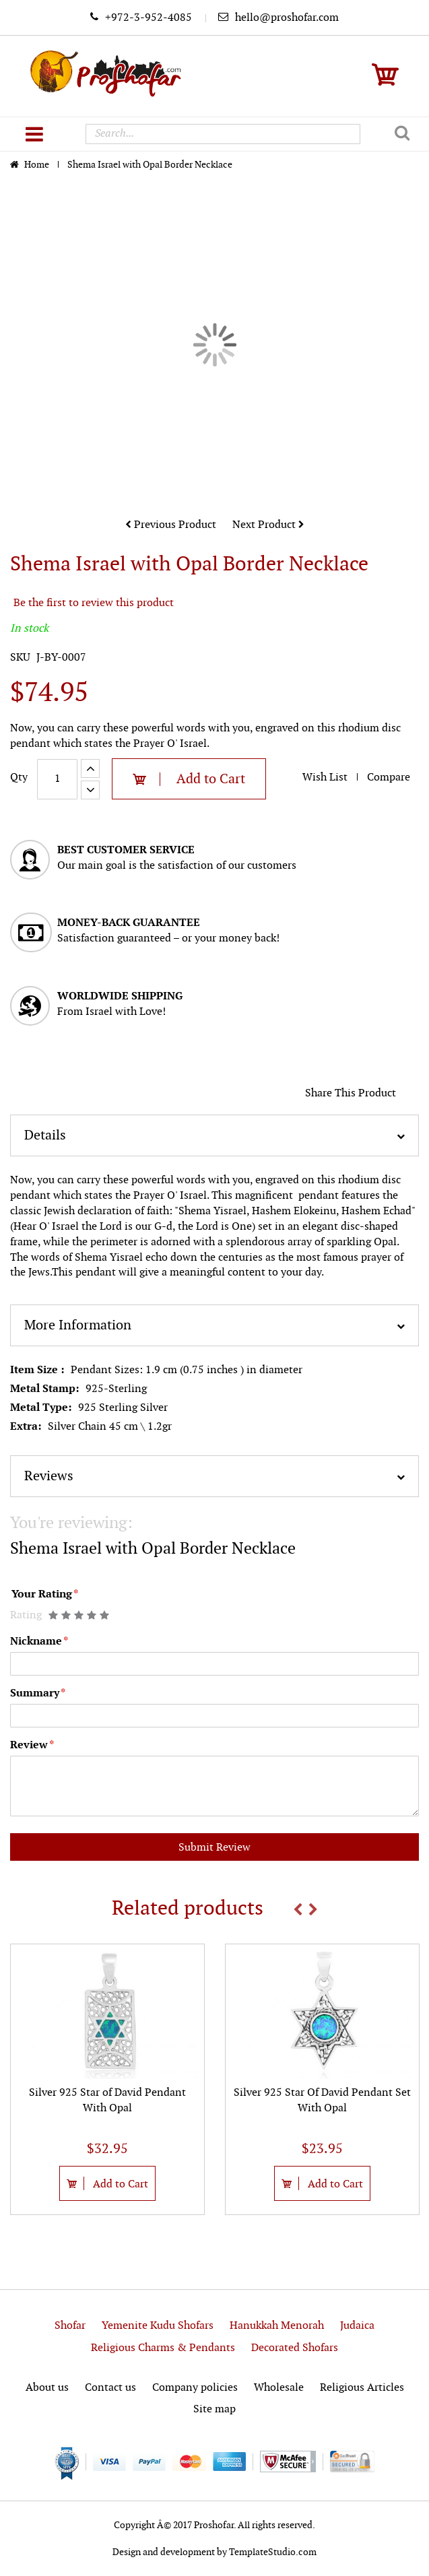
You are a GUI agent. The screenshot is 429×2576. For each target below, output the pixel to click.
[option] (107, 2079)
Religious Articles (362, 2387)
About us (47, 2387)
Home (37, 164)
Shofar (70, 2325)
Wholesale (279, 2387)
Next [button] (313, 1909)
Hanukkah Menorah (277, 2325)
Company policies (195, 2387)
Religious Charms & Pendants (163, 2348)
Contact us (110, 2387)
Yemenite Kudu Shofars (157, 2325)
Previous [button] (297, 1909)
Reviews (48, 1476)
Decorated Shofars (294, 2348)
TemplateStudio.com (273, 2552)
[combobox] (223, 134)
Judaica (357, 2325)
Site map (214, 2409)
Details (45, 1135)
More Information (77, 1325)
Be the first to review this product (93, 603)
